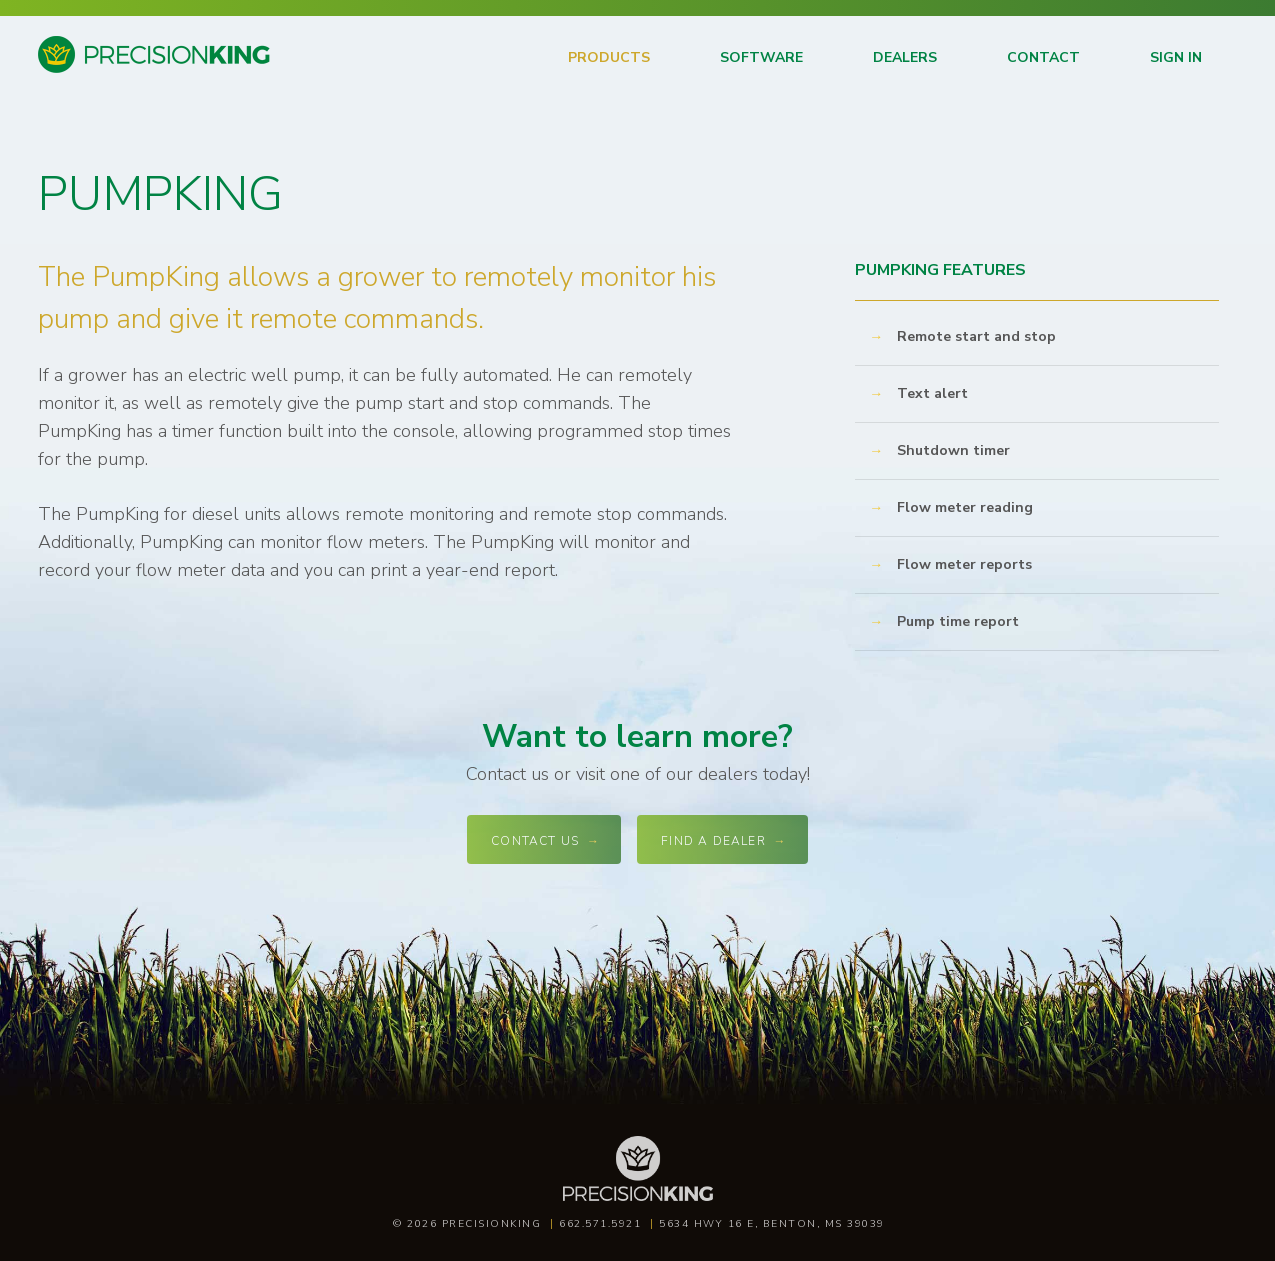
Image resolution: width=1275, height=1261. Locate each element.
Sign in (1176, 57)
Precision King (86, 71)
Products (609, 57)
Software (761, 57)
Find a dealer (713, 841)
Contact (1043, 57)
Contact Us (535, 841)
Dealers (905, 57)
